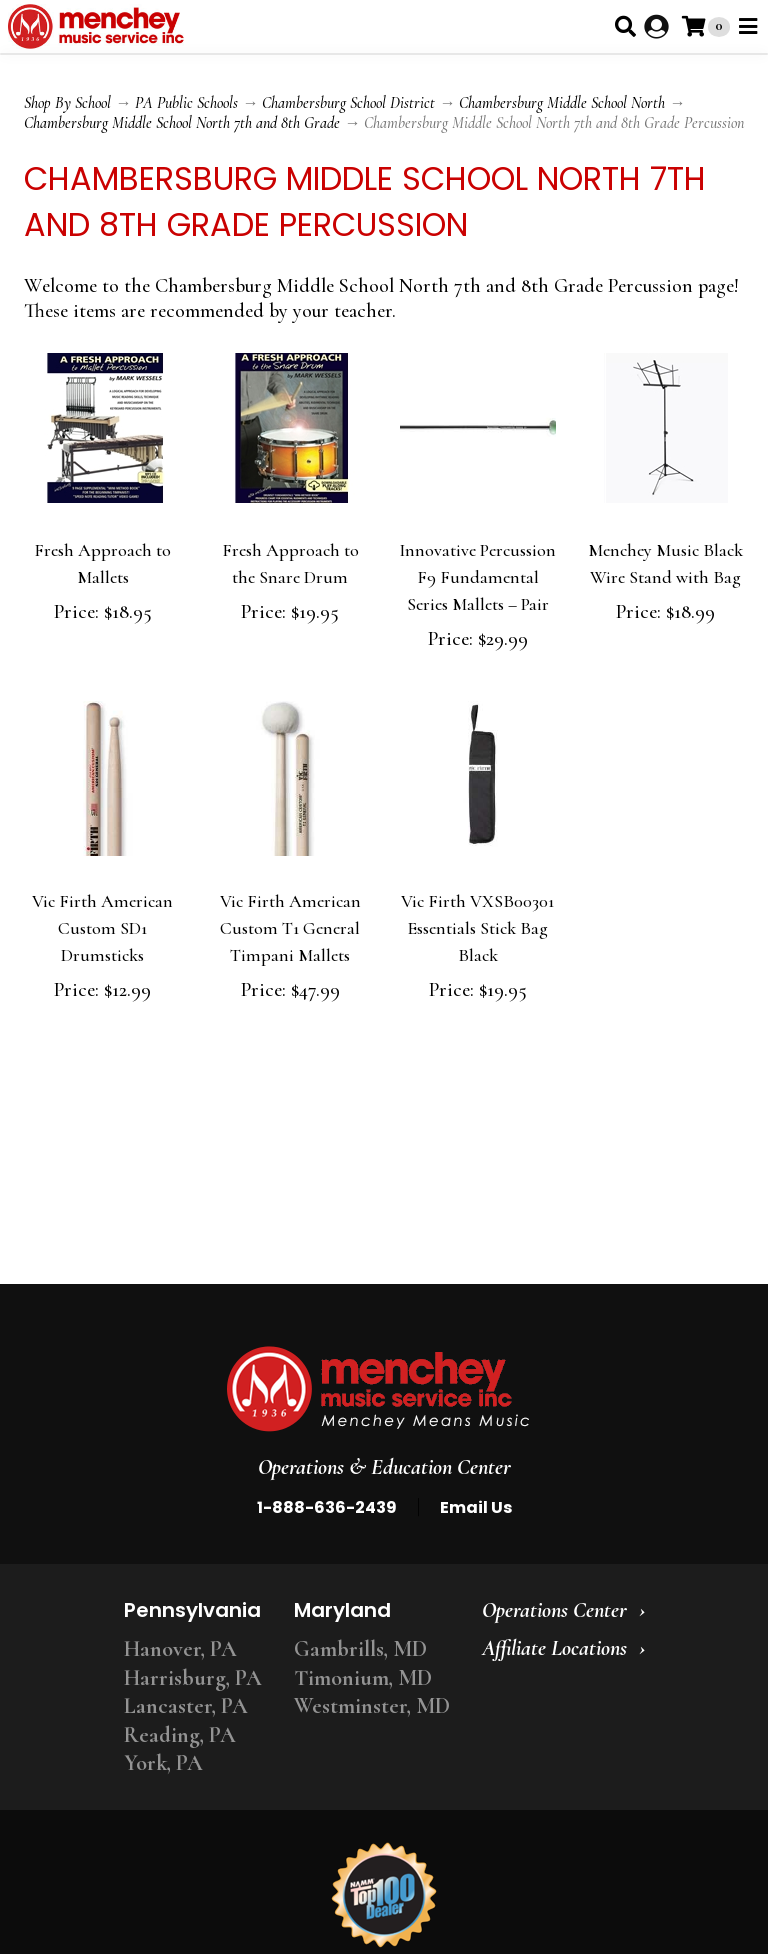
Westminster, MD (372, 1706)
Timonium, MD (363, 1678)
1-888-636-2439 (327, 1507)
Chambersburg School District (348, 103)
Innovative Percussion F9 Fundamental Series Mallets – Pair (477, 577)
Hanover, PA (180, 1649)
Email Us (476, 1507)
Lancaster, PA (186, 1706)
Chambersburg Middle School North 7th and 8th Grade (182, 123)
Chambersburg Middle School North (562, 103)
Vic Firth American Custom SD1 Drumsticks (102, 928)
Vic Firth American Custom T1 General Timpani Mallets (290, 928)
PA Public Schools (186, 103)
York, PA (163, 1763)
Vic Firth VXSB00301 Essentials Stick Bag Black (477, 928)
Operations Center (554, 1610)
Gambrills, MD (360, 1649)
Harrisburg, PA (193, 1678)
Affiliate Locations (554, 1648)
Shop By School (67, 103)
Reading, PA (180, 1735)
